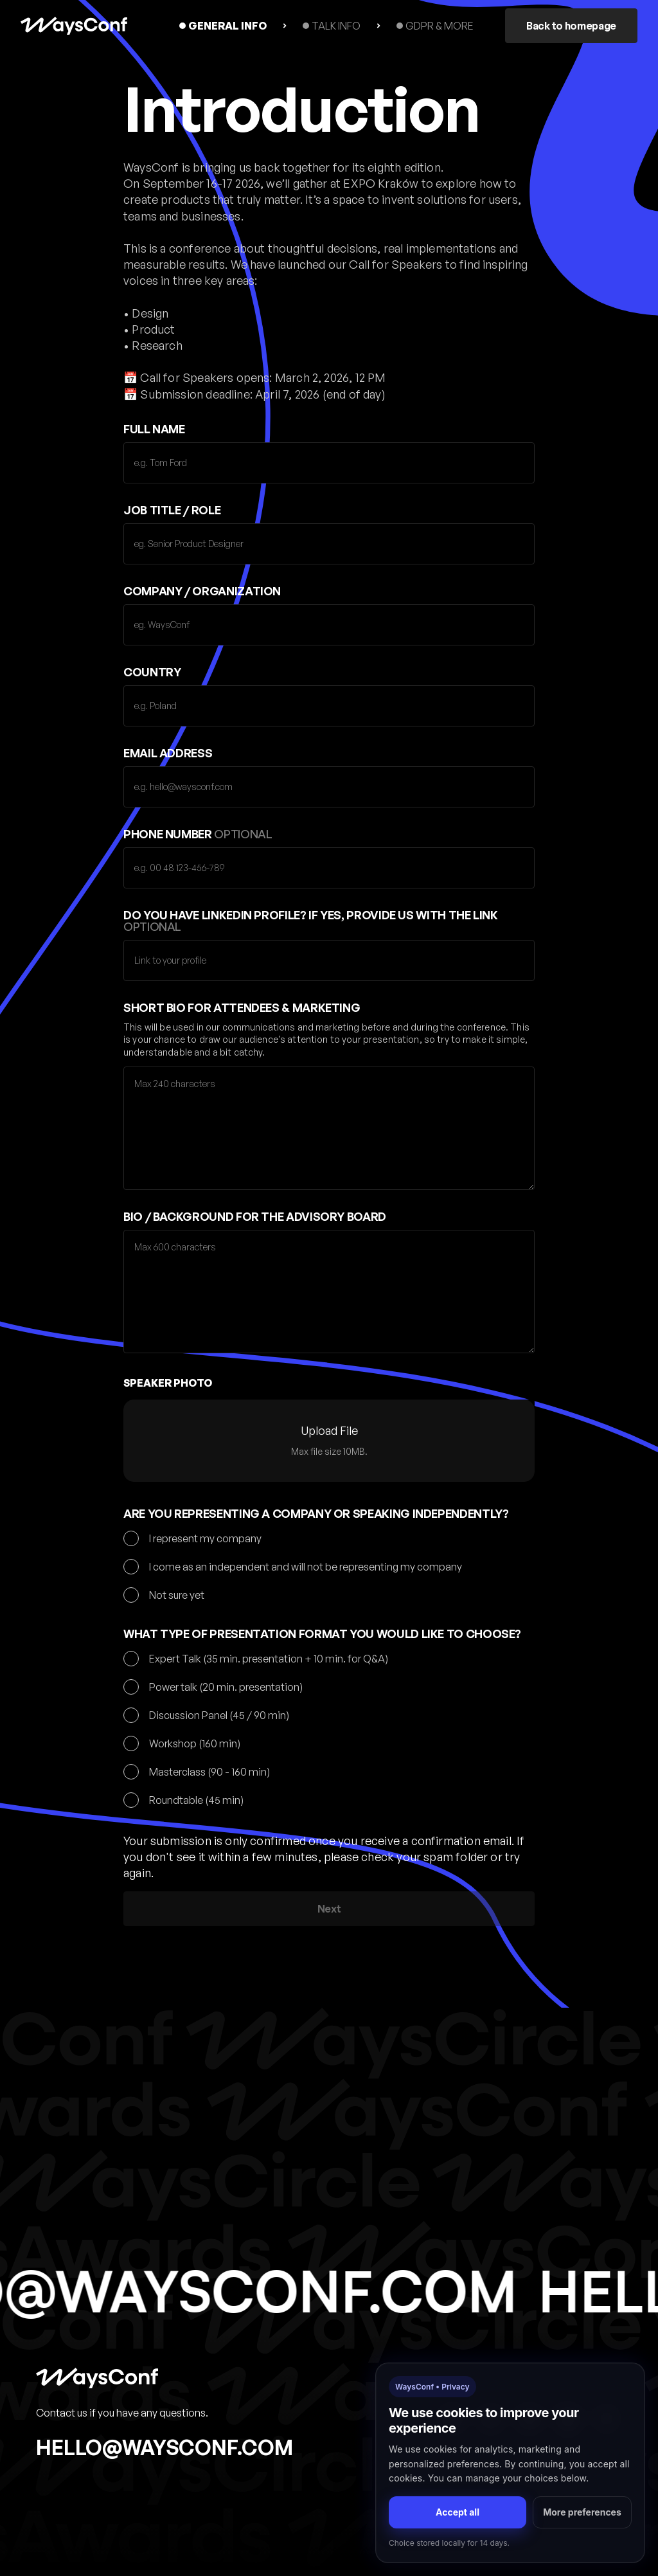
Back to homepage (571, 25)
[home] (74, 26)
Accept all (457, 2512)
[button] (329, 1441)
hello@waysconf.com (164, 2447)
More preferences (582, 2512)
